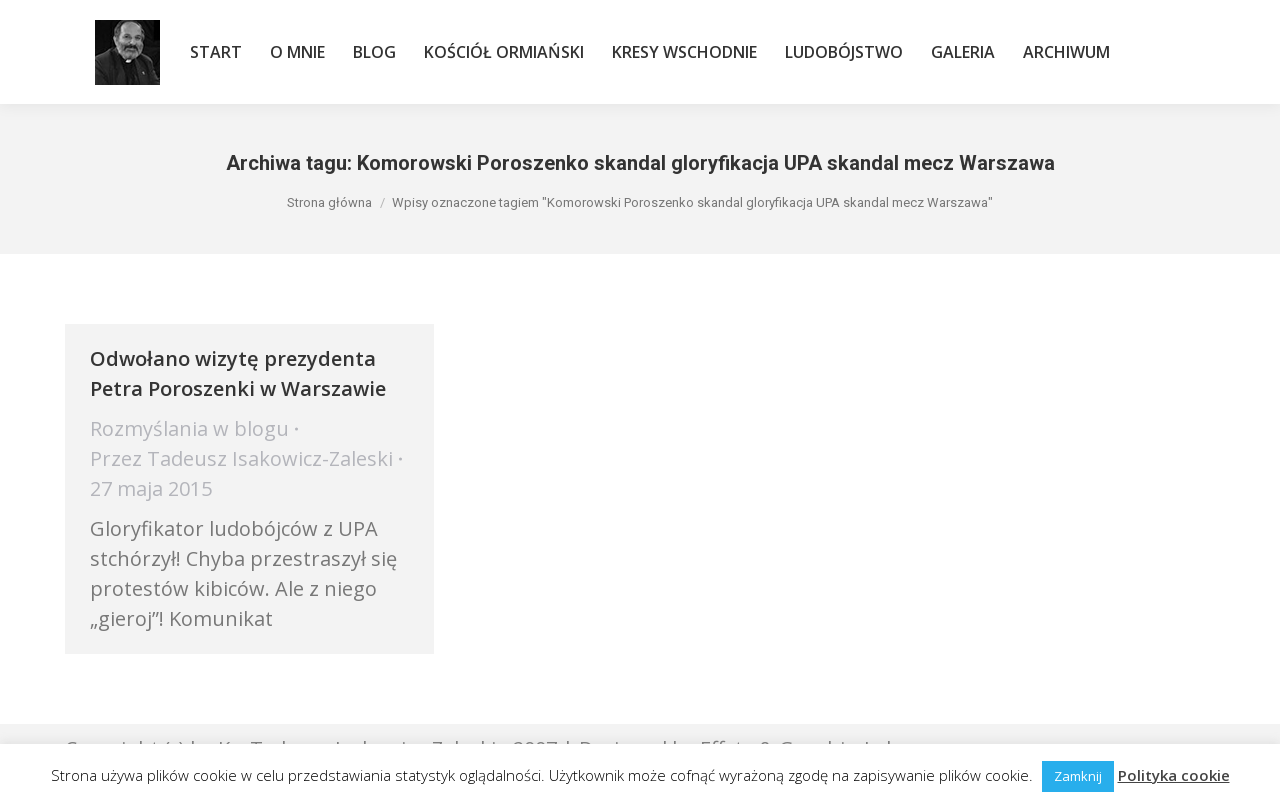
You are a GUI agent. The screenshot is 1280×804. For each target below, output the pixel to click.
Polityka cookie (1174, 775)
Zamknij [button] (1078, 776)
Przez (241, 458)
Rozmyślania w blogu (189, 428)
